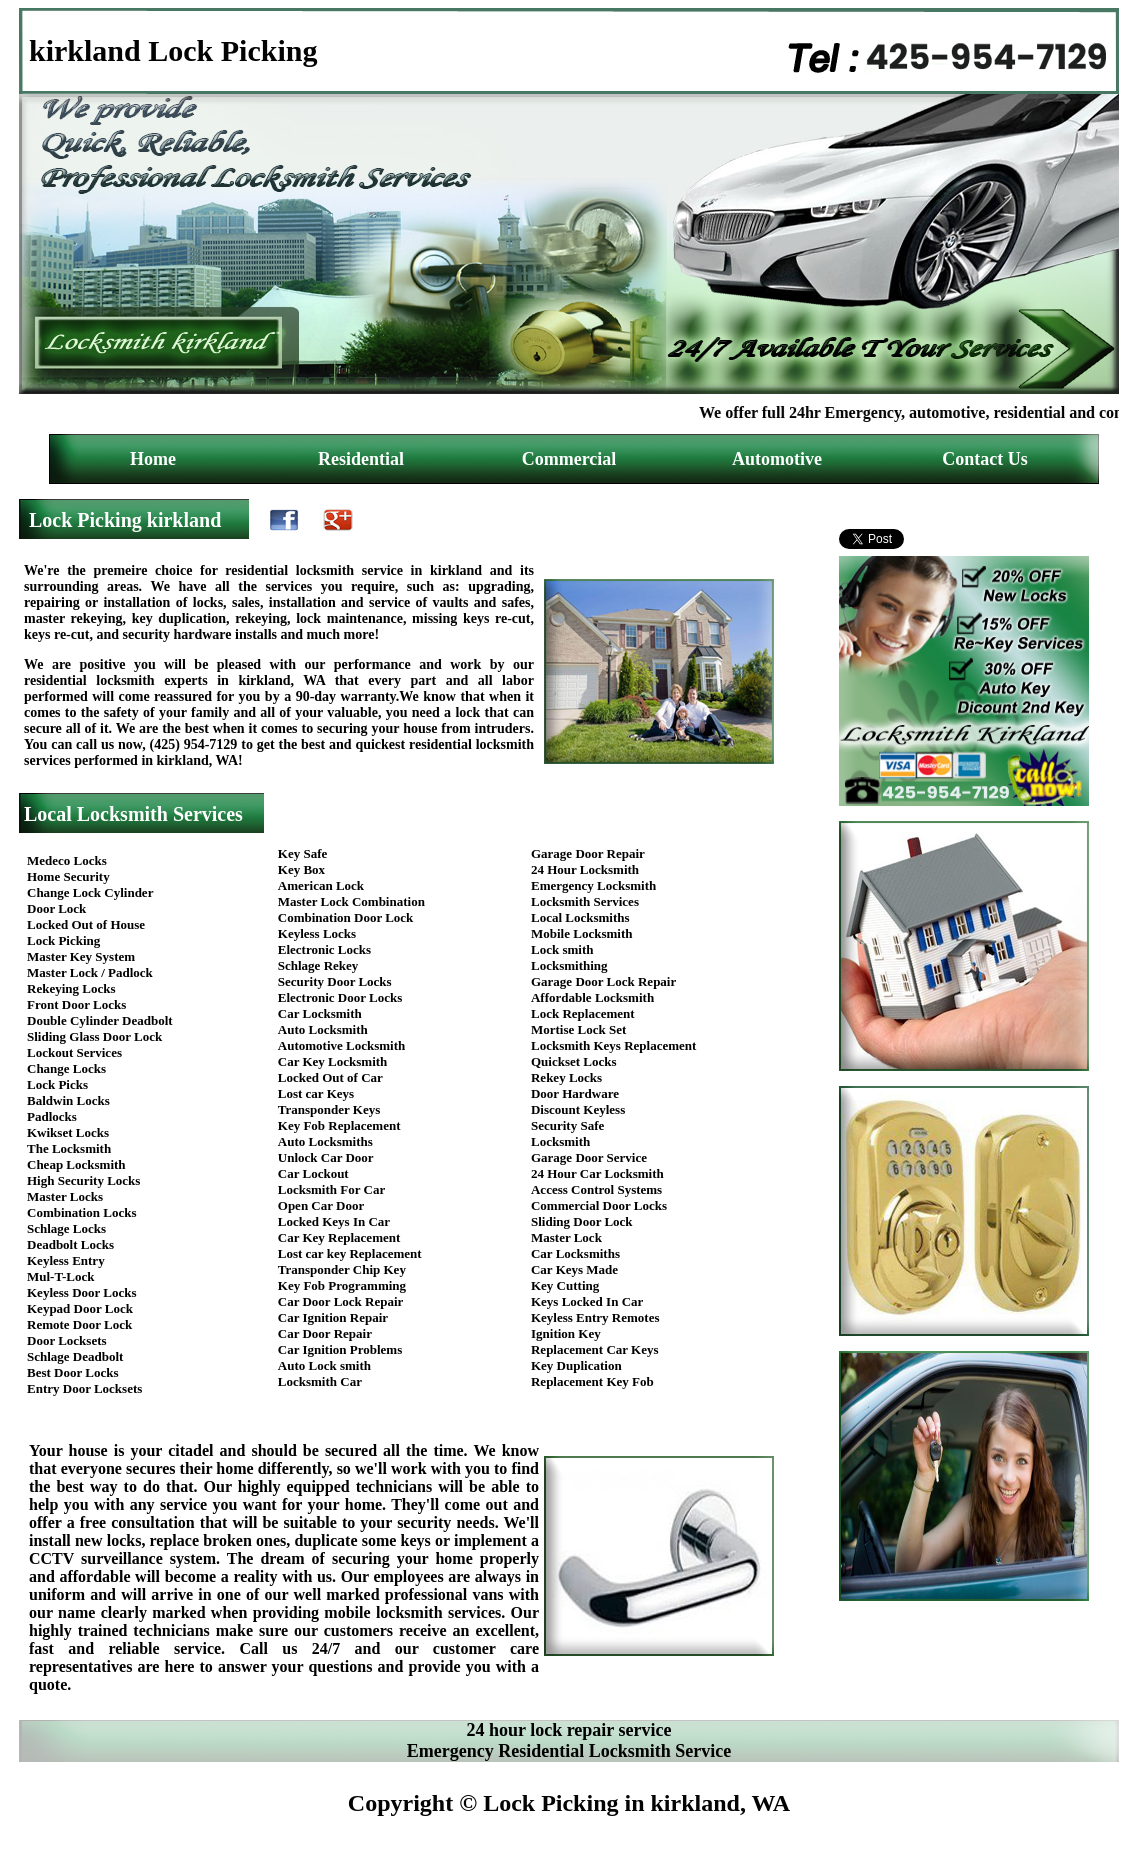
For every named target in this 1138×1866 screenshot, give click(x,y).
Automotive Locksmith (341, 1045)
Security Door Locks (335, 981)
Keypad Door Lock (80, 1308)
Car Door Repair (325, 1333)
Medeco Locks (67, 860)
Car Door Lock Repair (341, 1301)
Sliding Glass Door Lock (94, 1036)
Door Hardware (575, 1093)
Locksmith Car (320, 1381)
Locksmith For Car (331, 1189)
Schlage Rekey (318, 965)
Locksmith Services (585, 901)
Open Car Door (321, 1205)
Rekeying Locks (71, 988)
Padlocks (52, 1116)
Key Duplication (576, 1365)
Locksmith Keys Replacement (613, 1045)
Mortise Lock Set (578, 1029)
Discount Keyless (578, 1109)
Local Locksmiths (580, 917)
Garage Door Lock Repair (603, 981)
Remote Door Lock (79, 1324)
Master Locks (65, 1196)
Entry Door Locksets (84, 1388)
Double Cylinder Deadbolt (100, 1020)
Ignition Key (566, 1333)
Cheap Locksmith (76, 1164)
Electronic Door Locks (340, 997)
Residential (361, 459)
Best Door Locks (72, 1372)
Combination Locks (81, 1212)
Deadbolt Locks (70, 1244)
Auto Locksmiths (325, 1141)
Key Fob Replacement (339, 1125)
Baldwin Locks (68, 1100)
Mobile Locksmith (581, 933)
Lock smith (562, 949)
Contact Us (985, 459)
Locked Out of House (86, 924)
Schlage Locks (66, 1228)
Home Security (68, 876)
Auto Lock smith (324, 1365)
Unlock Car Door (326, 1157)
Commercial (569, 459)
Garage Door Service (589, 1157)
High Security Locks (83, 1180)
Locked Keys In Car (334, 1221)
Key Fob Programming (342, 1285)
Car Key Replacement (339, 1237)
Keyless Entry (66, 1260)
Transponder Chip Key (342, 1269)
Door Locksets (67, 1340)
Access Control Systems (596, 1189)
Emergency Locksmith (593, 885)
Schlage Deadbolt (75, 1356)
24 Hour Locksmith (585, 869)
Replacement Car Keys (595, 1349)
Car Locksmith (320, 1013)
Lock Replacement (583, 1013)
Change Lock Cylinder (90, 892)
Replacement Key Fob (592, 1381)
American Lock (321, 885)
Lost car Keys (316, 1093)
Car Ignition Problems (340, 1349)
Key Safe (302, 853)
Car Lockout (313, 1173)
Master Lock (566, 1237)
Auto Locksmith (323, 1029)
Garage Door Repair (588, 853)
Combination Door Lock (346, 917)
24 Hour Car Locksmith (597, 1173)
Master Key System (81, 956)
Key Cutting (565, 1285)
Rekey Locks (566, 1077)
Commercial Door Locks (599, 1205)
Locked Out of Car (330, 1077)
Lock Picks (57, 1084)
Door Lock (56, 908)
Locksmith (560, 1141)
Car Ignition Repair (333, 1317)
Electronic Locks (324, 949)
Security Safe (567, 1125)
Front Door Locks (76, 1004)
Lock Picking (63, 940)
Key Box (301, 869)
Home (153, 459)
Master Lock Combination (351, 901)
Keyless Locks (317, 933)
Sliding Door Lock (582, 1221)
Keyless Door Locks (82, 1292)
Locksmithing (569, 965)
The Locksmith (69, 1148)
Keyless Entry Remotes (595, 1317)
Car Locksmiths (575, 1253)
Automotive (777, 459)
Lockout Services (74, 1052)
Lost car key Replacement (350, 1253)
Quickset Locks (574, 1061)
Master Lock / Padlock (90, 972)
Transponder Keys (329, 1109)
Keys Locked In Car (587, 1301)
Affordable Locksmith (592, 997)
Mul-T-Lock (60, 1276)
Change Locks (66, 1068)
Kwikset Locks (68, 1132)
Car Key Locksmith (333, 1061)
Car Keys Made (574, 1269)
